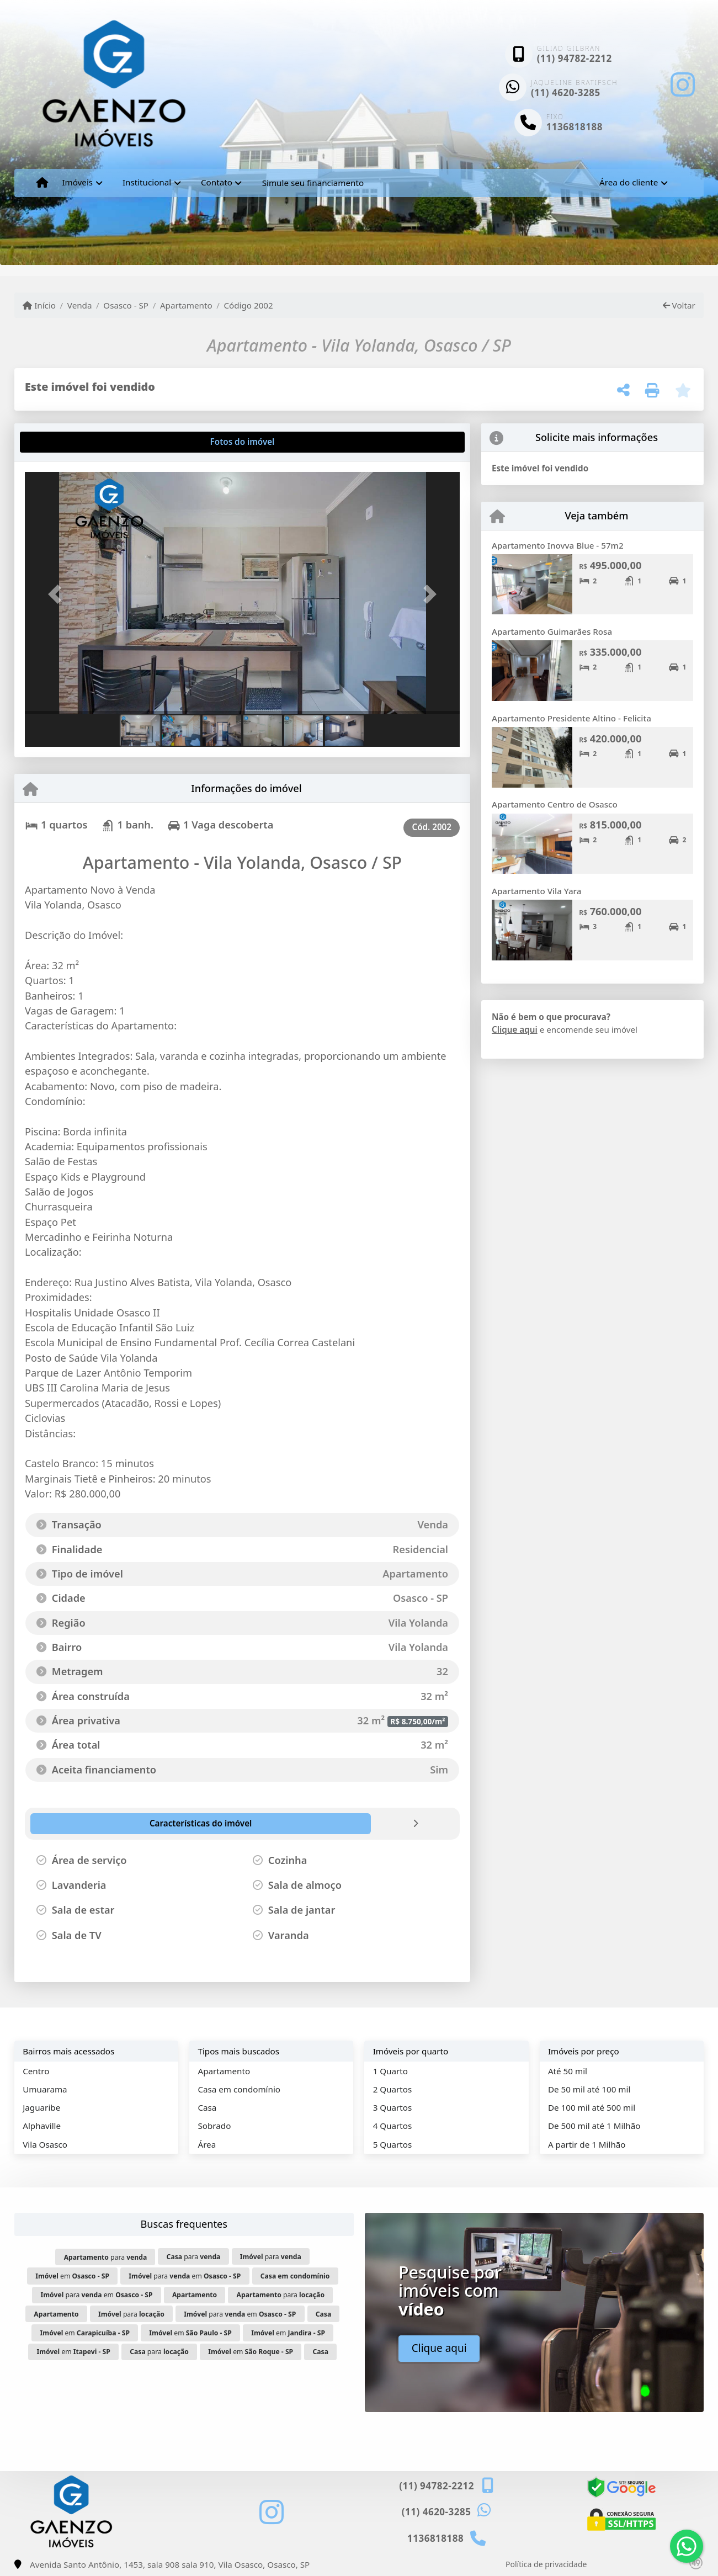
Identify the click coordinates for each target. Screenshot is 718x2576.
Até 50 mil (567, 2070)
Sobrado (214, 2125)
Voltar (679, 305)
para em (185, 2276)
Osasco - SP (125, 305)
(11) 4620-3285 (565, 92)
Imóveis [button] (77, 182)
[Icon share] (683, 84)
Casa (207, 2107)
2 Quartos (392, 2089)
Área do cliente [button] (628, 182)
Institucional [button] (147, 182)
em (72, 2276)
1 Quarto (390, 2070)
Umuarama (45, 2089)
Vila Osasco (45, 2144)
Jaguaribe (41, 2107)
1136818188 (574, 126)
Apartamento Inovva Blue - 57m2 (558, 545)
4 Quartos (392, 2125)
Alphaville (42, 2125)
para (105, 2257)
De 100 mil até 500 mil (591, 2107)
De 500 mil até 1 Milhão (594, 2125)
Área (207, 2144)
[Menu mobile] (42, 183)
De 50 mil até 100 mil (589, 2089)
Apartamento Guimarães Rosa (552, 631)
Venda (79, 305)
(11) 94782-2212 (574, 58)
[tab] (60, 442)
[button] (57, 594)
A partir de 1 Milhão (587, 2144)
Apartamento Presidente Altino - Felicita (571, 718)
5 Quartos (392, 2144)
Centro (36, 2070)
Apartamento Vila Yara (536, 890)
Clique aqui (515, 1029)
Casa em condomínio (239, 2089)
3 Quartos (392, 2107)
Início (39, 305)
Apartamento (186, 305)
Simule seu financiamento (313, 182)
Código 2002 (248, 305)
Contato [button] (216, 182)
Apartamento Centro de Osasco (555, 804)
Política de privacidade (546, 2564)
